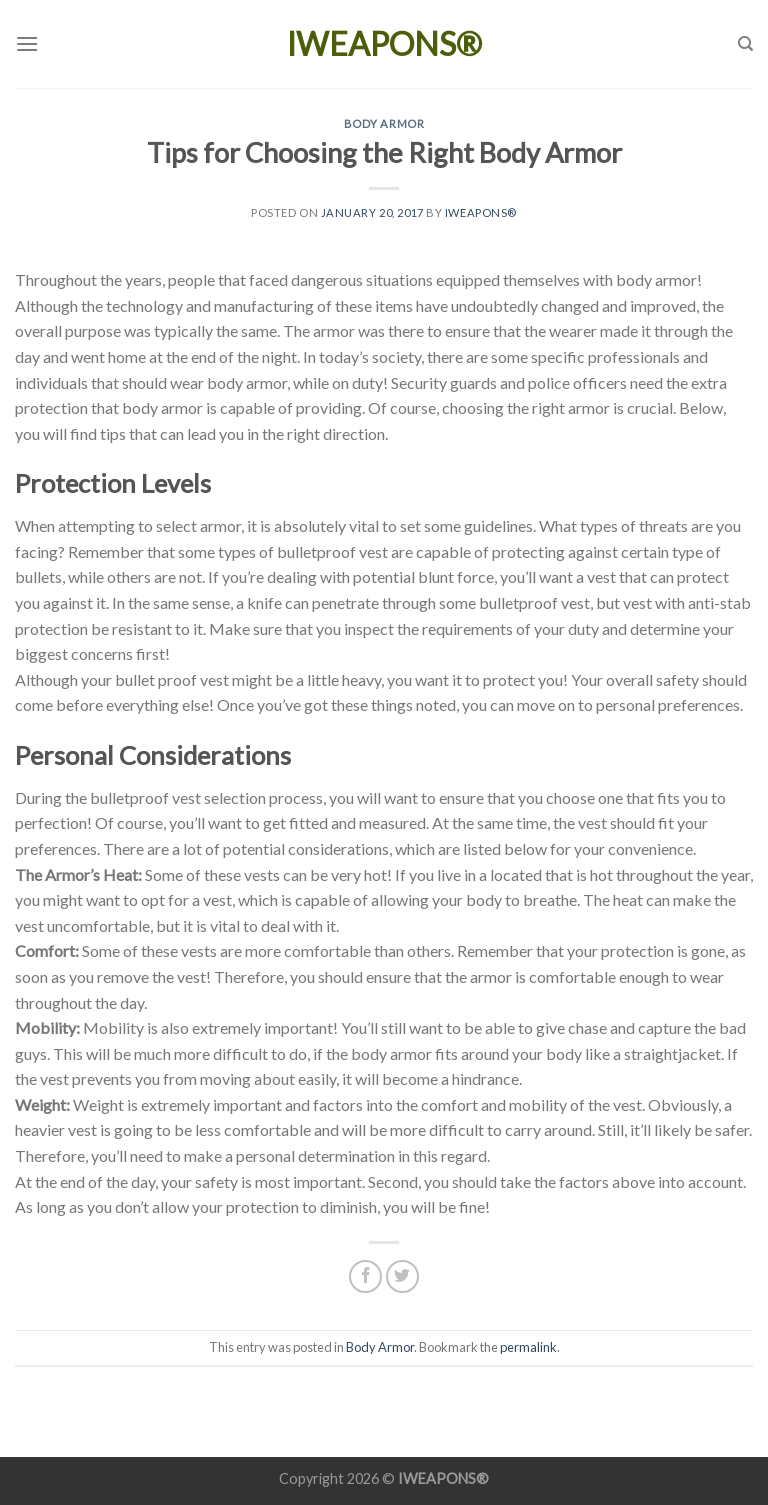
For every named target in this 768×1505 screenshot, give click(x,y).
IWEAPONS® (384, 44)
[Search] (745, 44)
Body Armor (384, 123)
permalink (528, 1347)
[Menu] (27, 43)
